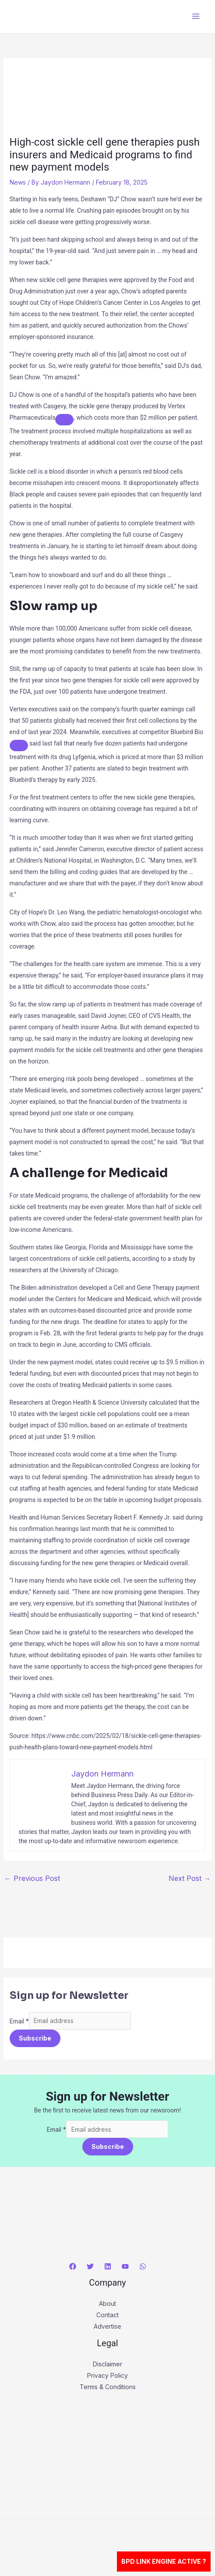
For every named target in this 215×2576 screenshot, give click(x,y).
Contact (107, 2315)
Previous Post (32, 1878)
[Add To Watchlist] (64, 419)
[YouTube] (125, 2266)
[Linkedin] (107, 2266)
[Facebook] (72, 2266)
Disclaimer (107, 2364)
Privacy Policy (107, 2375)
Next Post (190, 1878)
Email (19, 2020)
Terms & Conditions (108, 2386)
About (107, 2303)
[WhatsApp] (142, 2266)
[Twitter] (90, 2266)
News (18, 182)
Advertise (107, 2326)
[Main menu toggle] (195, 16)
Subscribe (35, 2038)
